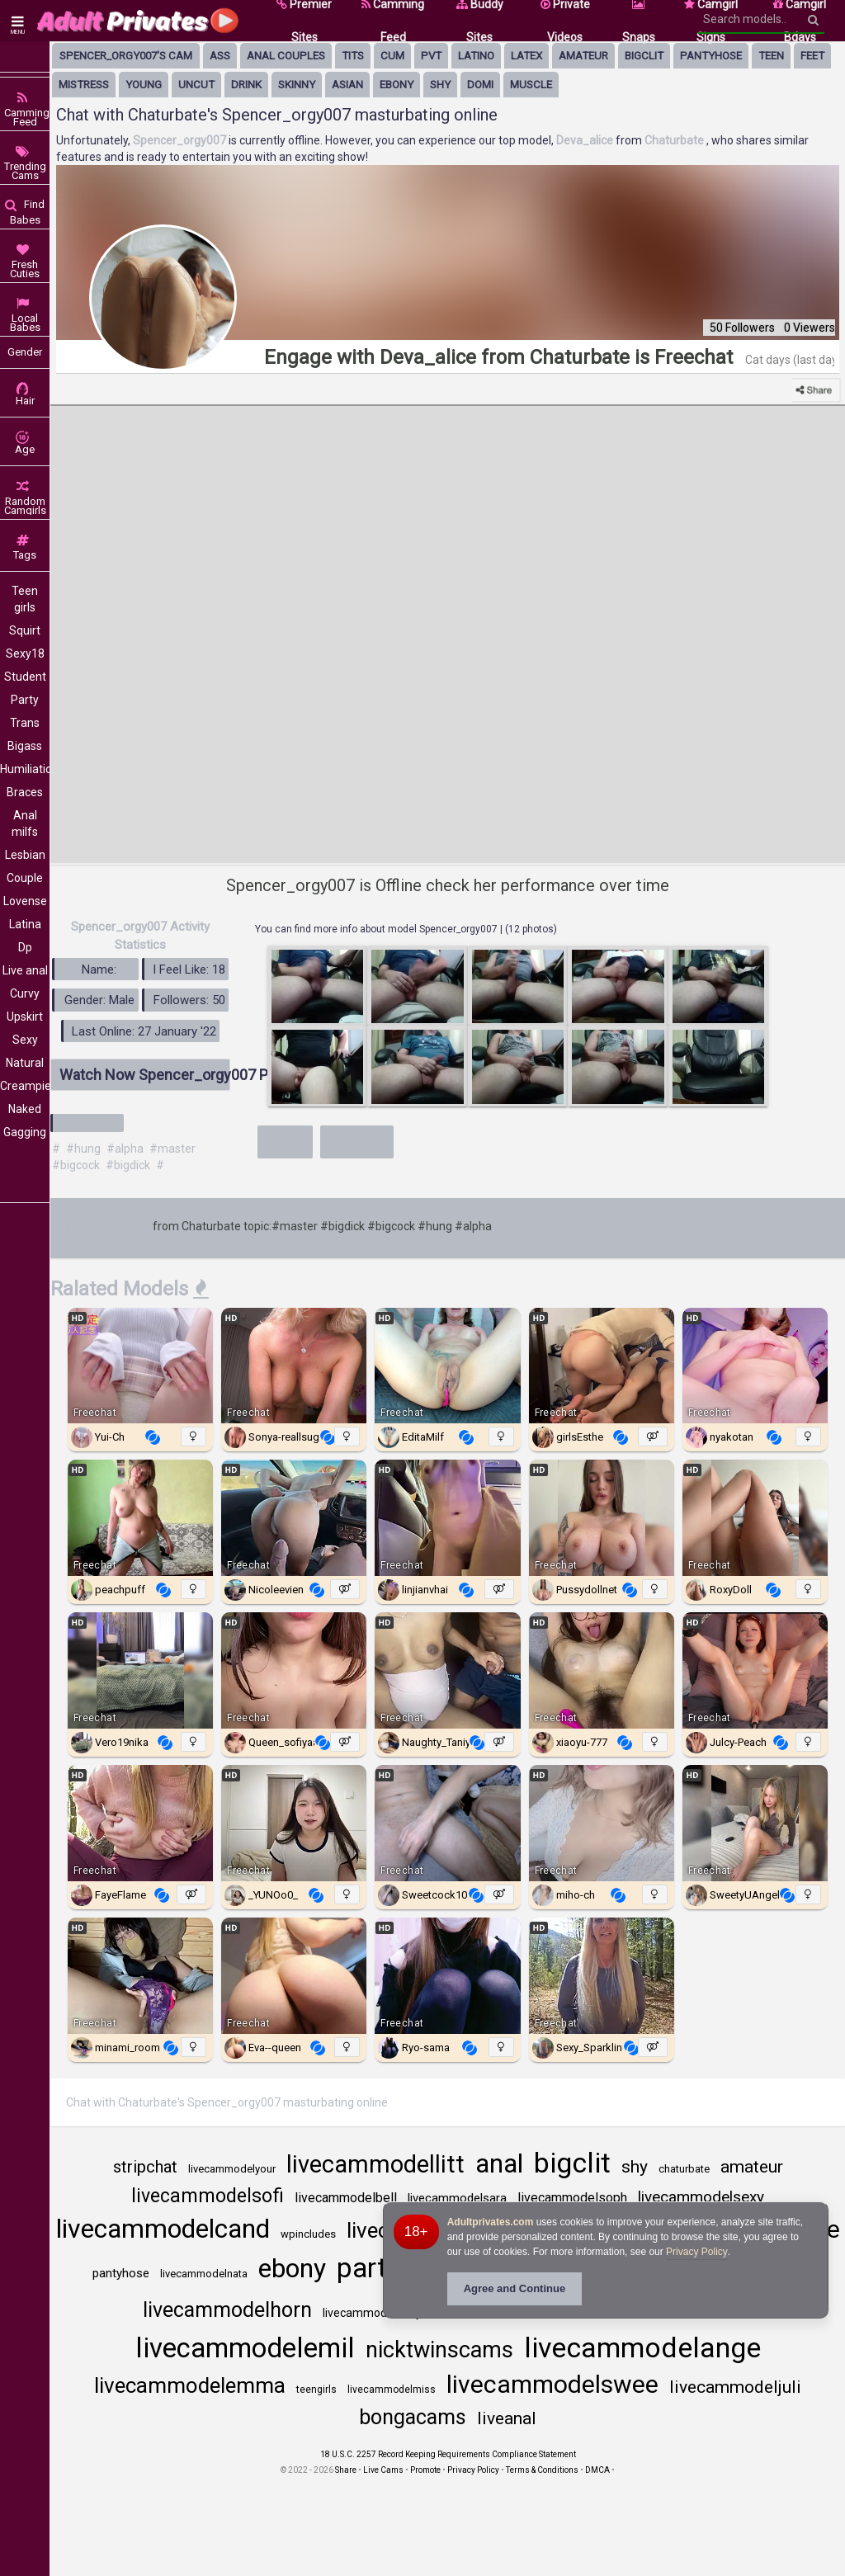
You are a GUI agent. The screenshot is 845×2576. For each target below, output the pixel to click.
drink (246, 84)
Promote (425, 2470)
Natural (25, 1062)
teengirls (316, 2389)
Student (25, 676)
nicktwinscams (439, 2350)
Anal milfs (25, 823)
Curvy (25, 993)
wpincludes (308, 2234)
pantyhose (711, 56)
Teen (771, 56)
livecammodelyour (232, 2169)
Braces (25, 792)
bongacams (412, 2417)
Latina (25, 924)
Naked (24, 1109)
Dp (25, 947)
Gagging (24, 1132)
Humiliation (25, 769)
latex (526, 56)
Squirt (24, 630)
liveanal (506, 2418)
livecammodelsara (457, 2198)
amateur (583, 56)
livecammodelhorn (227, 2310)
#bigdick (128, 1165)
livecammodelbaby (372, 2312)
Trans (25, 722)
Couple (25, 878)
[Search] (813, 20)
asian (347, 84)
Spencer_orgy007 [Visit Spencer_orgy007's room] (181, 140)
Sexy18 (25, 653)
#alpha (125, 1148)
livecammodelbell (346, 2198)
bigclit (644, 56)
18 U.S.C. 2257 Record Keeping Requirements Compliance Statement (448, 2454)
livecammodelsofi (207, 2196)
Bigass (24, 746)
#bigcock (76, 1165)
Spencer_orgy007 (103, 1226)
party (368, 2268)
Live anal (25, 970)
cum (392, 56)
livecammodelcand (163, 2228)
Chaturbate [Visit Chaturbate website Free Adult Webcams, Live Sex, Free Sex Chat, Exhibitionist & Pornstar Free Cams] (675, 140)
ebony (396, 84)
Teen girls (25, 599)
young (143, 84)
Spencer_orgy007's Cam (125, 56)
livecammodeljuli (735, 2387)
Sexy (25, 1039)
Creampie (25, 1085)
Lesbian (25, 854)
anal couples (286, 56)
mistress (84, 84)
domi (480, 84)
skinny (296, 84)
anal (499, 2163)
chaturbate (684, 2169)
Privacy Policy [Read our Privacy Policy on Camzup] (473, 2470)
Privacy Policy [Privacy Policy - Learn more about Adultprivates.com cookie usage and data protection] (697, 2252)
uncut (196, 84)
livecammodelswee (552, 2384)
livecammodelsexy (701, 2196)
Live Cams (383, 2470)
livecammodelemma (190, 2385)
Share (345, 2470)
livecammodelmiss (391, 2389)
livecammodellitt (375, 2164)
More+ (285, 1139)
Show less (357, 1139)
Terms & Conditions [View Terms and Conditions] (542, 2470)
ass (220, 56)
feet (812, 56)
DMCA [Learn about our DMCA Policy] (597, 2470)
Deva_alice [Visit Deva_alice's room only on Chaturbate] (586, 140)
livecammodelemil (245, 2348)
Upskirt (25, 1016)
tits (353, 56)
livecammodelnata (204, 2273)
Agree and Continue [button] (515, 2288)
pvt (431, 56)
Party (25, 699)
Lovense (25, 901)
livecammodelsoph (572, 2198)
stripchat (145, 2167)
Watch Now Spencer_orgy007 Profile (144, 1074)
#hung (83, 1148)
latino (476, 56)
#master (172, 1148)
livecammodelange (642, 2347)
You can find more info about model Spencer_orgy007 (377, 929)
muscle (531, 84)
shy (440, 84)
